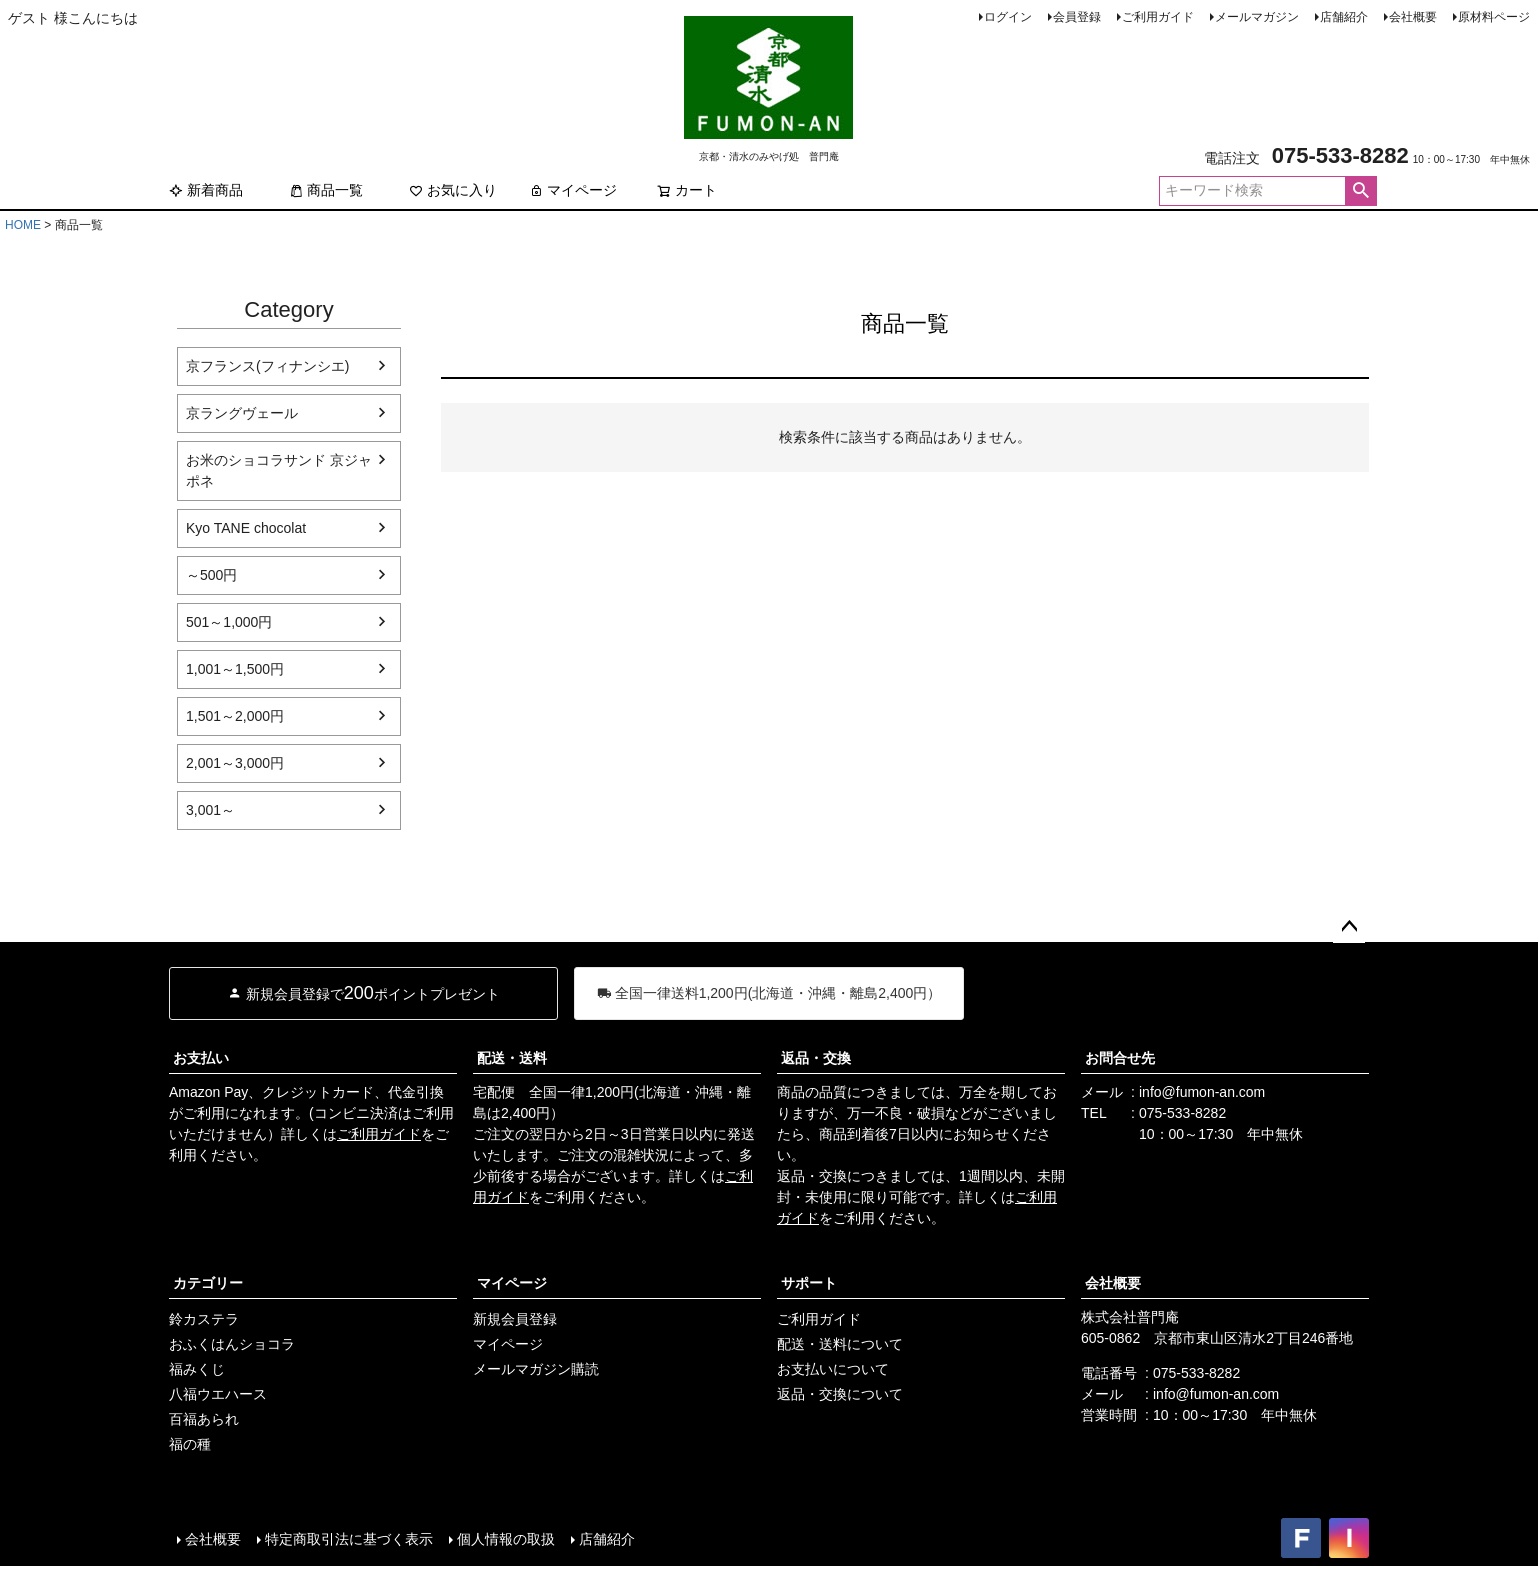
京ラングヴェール (242, 413)
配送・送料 (512, 1058)
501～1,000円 (229, 622)
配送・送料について (840, 1344)
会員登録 (1077, 17)
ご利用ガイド (1158, 17)
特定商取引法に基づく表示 (349, 1539)
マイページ (573, 190)
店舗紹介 (1344, 17)
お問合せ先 (1120, 1058)
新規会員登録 (515, 1319)
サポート (809, 1283)
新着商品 (206, 190)
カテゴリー (208, 1283)
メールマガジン (1257, 17)
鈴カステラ (204, 1319)
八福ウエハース (218, 1394)
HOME (23, 225)
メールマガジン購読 (536, 1369)
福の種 (190, 1444)
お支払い (201, 1058)
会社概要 (1413, 17)
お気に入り (453, 190)
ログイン (1008, 17)
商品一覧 (326, 190)
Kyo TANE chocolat (246, 528)
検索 (1360, 191)
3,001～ (210, 810)
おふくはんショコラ (232, 1344)
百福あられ (204, 1419)
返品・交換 (816, 1058)
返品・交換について (840, 1394)
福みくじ (197, 1369)
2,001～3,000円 (235, 763)
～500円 (211, 575)
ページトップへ (1349, 927)
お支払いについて (833, 1369)
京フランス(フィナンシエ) (267, 366)
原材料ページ (1494, 17)
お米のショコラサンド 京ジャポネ (279, 470)
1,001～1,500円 (235, 669)
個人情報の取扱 (506, 1539)
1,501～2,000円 (235, 716)
